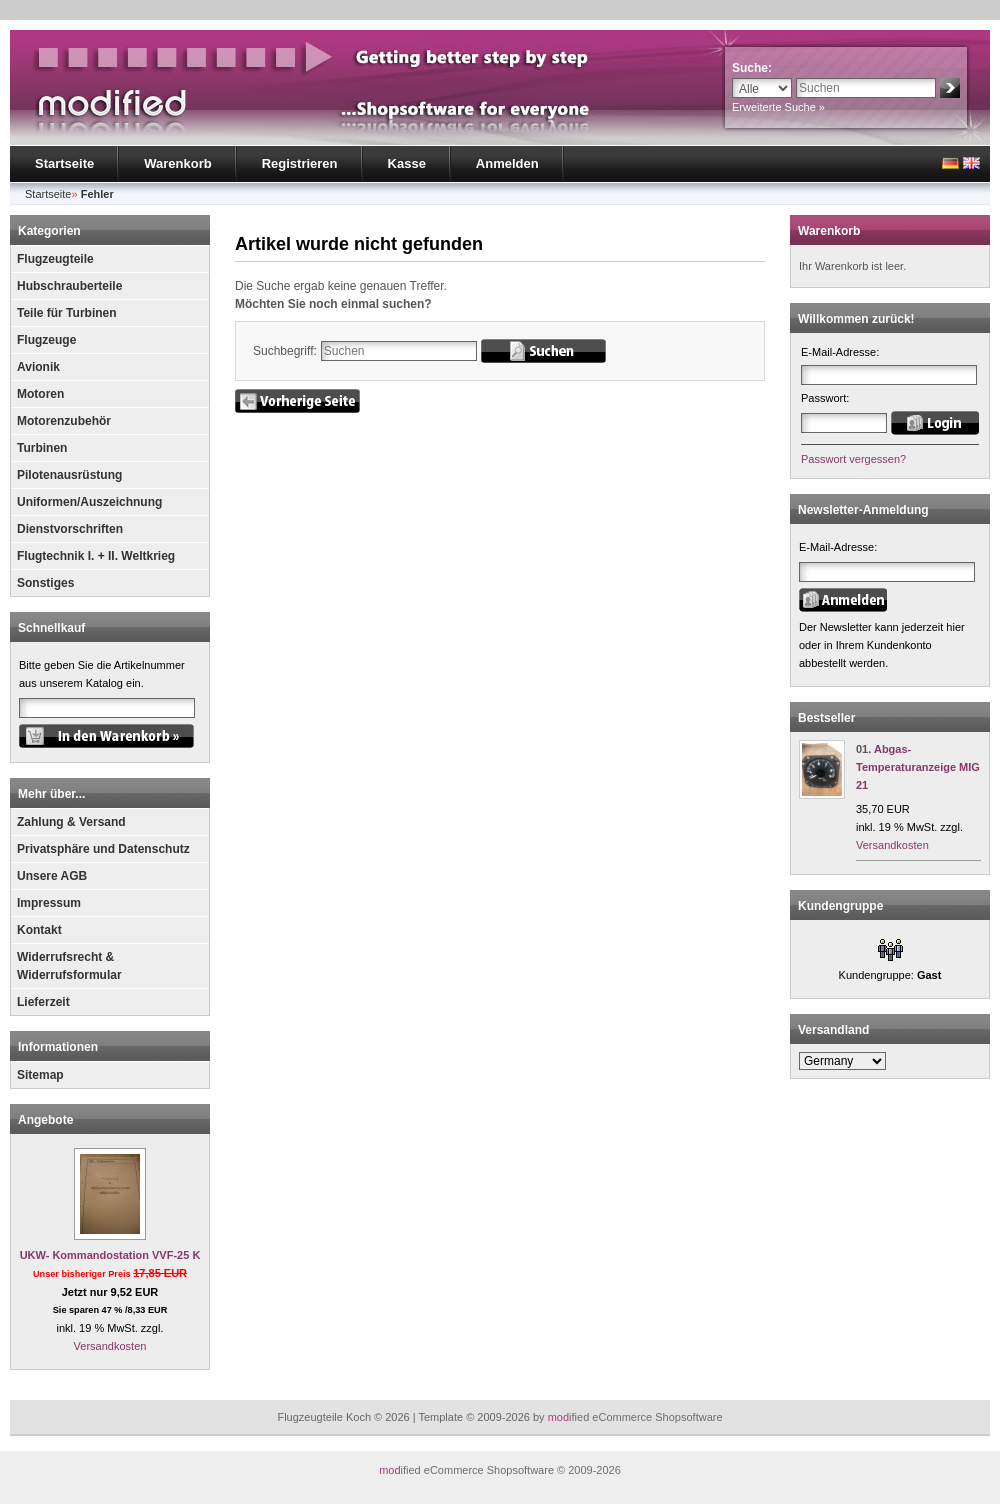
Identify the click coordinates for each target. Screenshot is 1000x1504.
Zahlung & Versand (71, 822)
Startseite (64, 163)
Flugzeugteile (55, 259)
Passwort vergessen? (853, 459)
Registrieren (300, 163)
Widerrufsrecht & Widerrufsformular (69, 966)
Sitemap (40, 1075)
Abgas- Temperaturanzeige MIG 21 (918, 767)
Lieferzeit (43, 1002)
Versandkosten (110, 1346)
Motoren (40, 394)
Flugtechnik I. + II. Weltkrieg (96, 556)
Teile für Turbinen (67, 313)
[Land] (842, 1061)
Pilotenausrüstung (69, 475)
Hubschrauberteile (69, 286)
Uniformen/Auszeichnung (89, 502)
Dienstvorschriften (70, 529)
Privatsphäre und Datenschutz (103, 849)
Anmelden (507, 163)
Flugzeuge (46, 340)
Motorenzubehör (64, 421)
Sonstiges (45, 583)
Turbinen (42, 448)
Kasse (407, 163)
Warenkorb (177, 163)
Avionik (38, 367)
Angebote (45, 1120)
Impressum (49, 903)
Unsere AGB (52, 876)
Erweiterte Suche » (778, 107)
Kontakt (39, 930)
